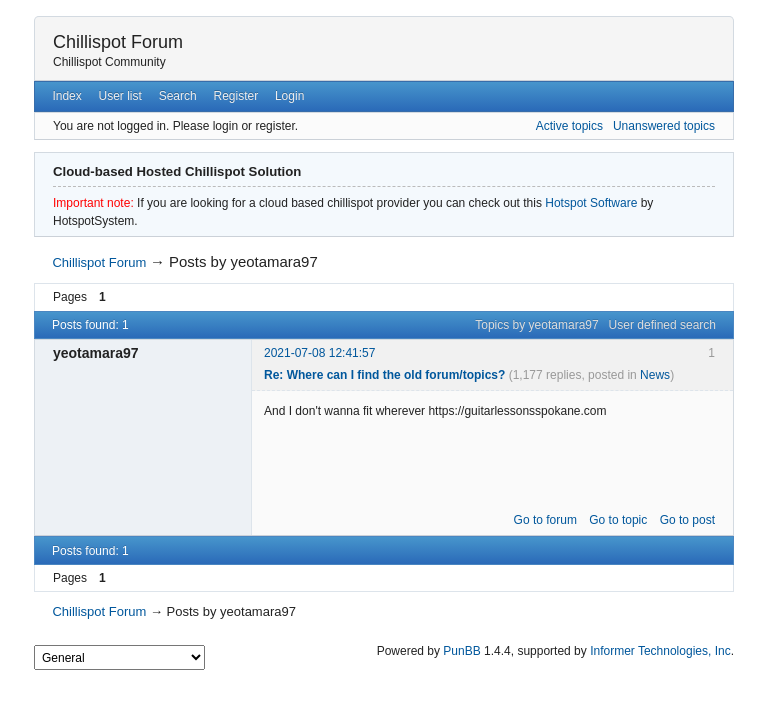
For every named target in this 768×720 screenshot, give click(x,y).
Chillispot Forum (118, 42)
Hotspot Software (591, 203)
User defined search (662, 325)
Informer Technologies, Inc (660, 651)
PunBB (461, 651)
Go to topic (618, 520)
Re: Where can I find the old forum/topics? (384, 375)
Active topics (569, 126)
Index (66, 96)
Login (289, 96)
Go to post (687, 520)
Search (178, 96)
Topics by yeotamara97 (536, 325)
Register (235, 96)
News (655, 375)
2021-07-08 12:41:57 (319, 353)
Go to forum (545, 520)
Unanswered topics (664, 126)
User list (120, 96)
